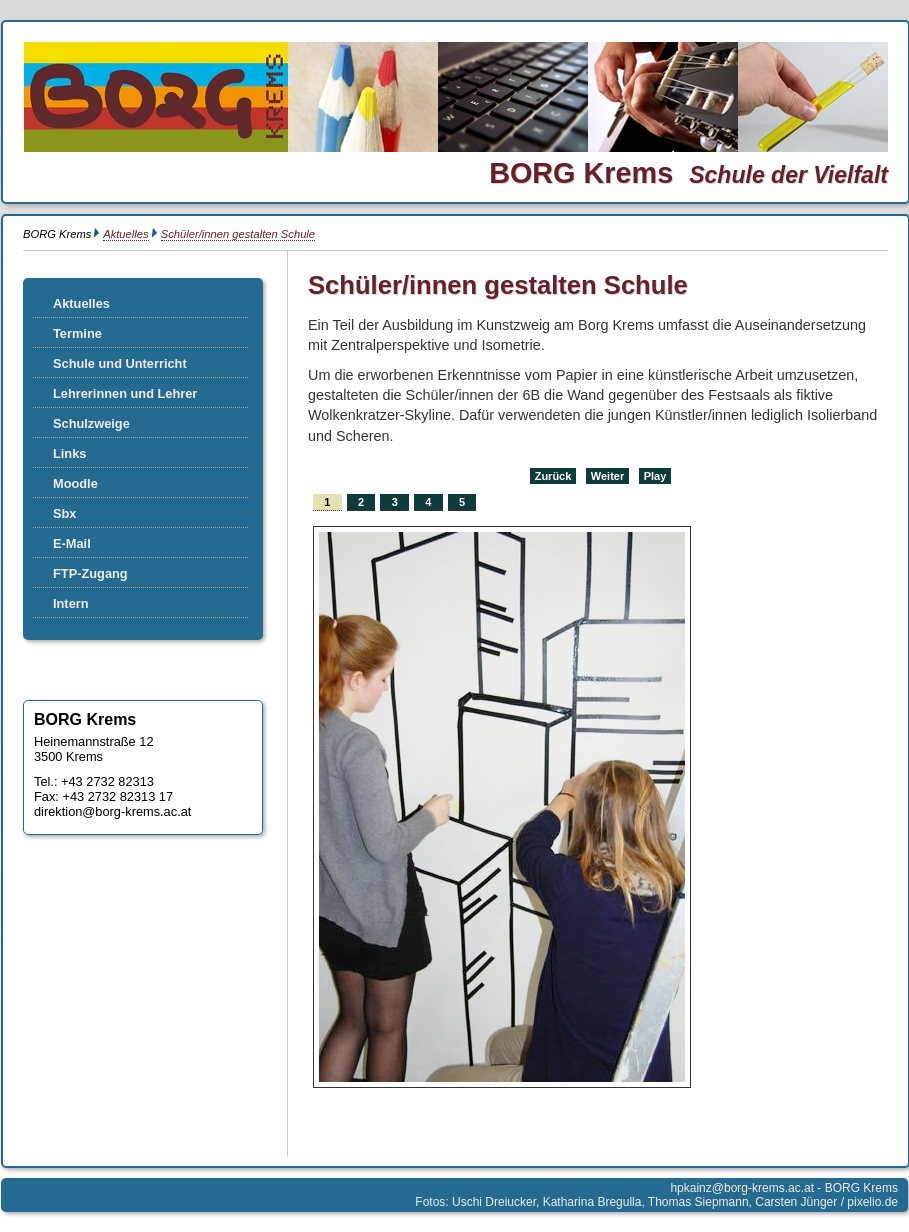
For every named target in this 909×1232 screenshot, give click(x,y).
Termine (77, 333)
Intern (71, 603)
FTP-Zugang (90, 573)
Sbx (64, 513)
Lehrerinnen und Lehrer (125, 393)
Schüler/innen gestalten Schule (238, 234)
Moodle (75, 483)
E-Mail (72, 543)
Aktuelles (125, 234)
